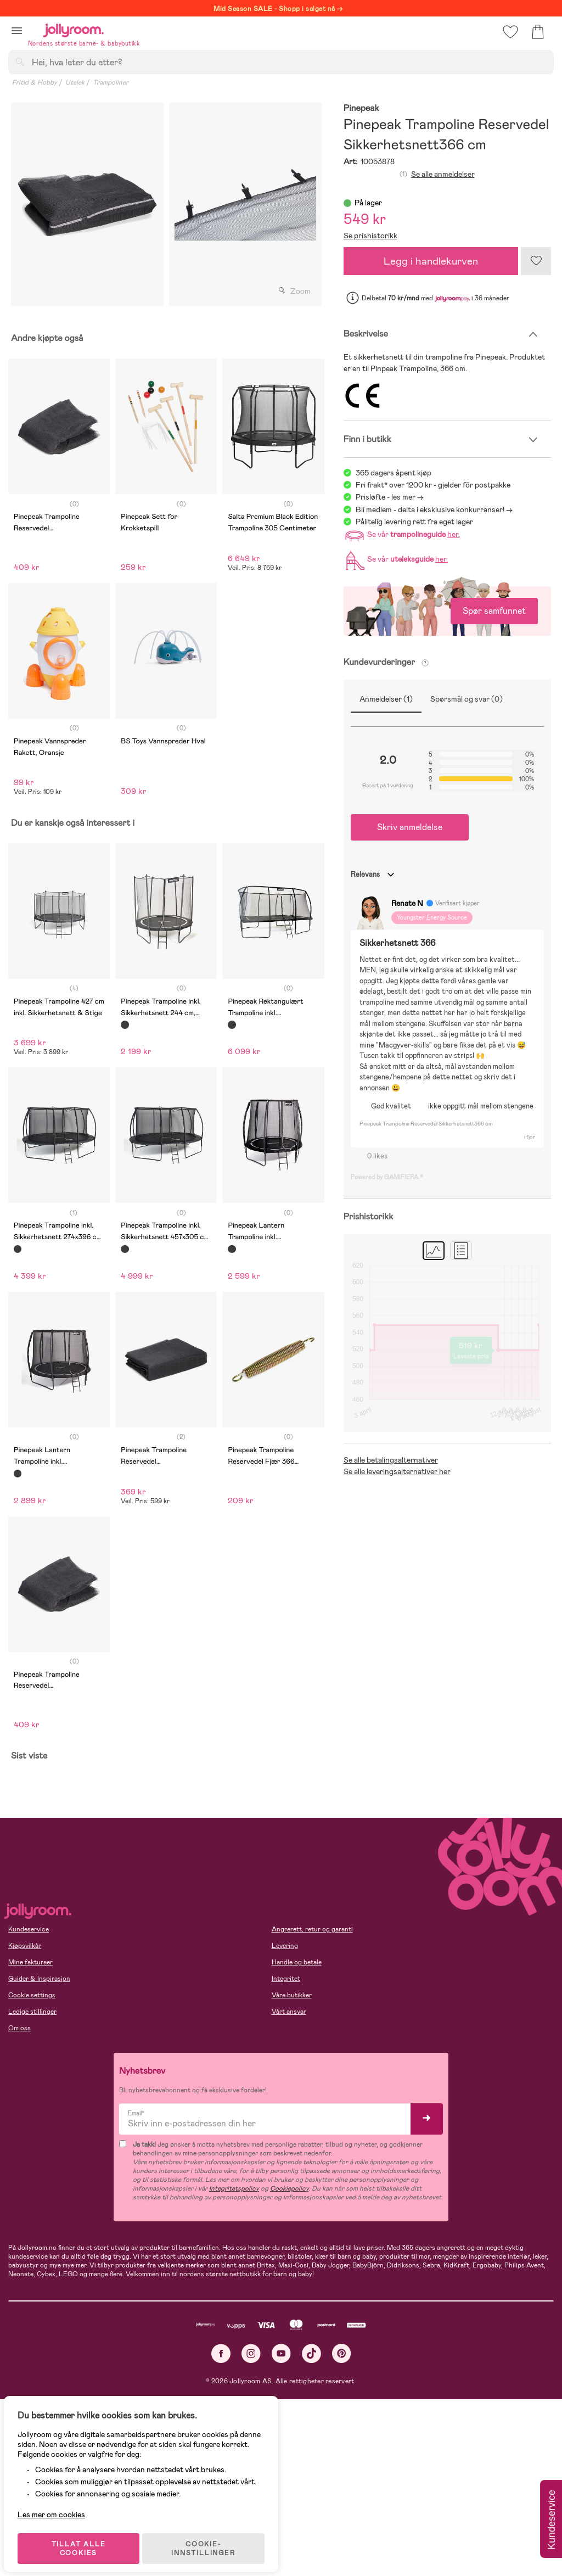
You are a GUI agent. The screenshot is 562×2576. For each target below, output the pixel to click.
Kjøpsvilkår (24, 1945)
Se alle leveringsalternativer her (397, 1471)
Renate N (407, 903)
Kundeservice (28, 1929)
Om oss (19, 2028)
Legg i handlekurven (431, 261)
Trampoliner (110, 82)
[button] (17, 30)
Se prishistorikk (370, 235)
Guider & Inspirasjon (39, 1978)
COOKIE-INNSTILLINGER (211, 2538)
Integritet (286, 1978)
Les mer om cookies (58, 2505)
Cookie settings (31, 1995)
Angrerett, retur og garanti (312, 1929)
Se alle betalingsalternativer (391, 1460)
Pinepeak (361, 108)
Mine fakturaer (30, 1962)
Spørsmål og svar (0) (466, 699)
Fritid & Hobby (34, 82)
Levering (285, 1945)
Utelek (75, 82)
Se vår (401, 534)
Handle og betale (297, 1962)
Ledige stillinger (32, 2011)
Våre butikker (292, 1995)
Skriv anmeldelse (409, 827)
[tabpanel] (87, 204)
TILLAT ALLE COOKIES (85, 2538)
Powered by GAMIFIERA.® (387, 1177)
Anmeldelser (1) (386, 699)
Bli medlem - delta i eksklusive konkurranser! (430, 509)
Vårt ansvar (289, 2011)
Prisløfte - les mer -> (390, 497)
